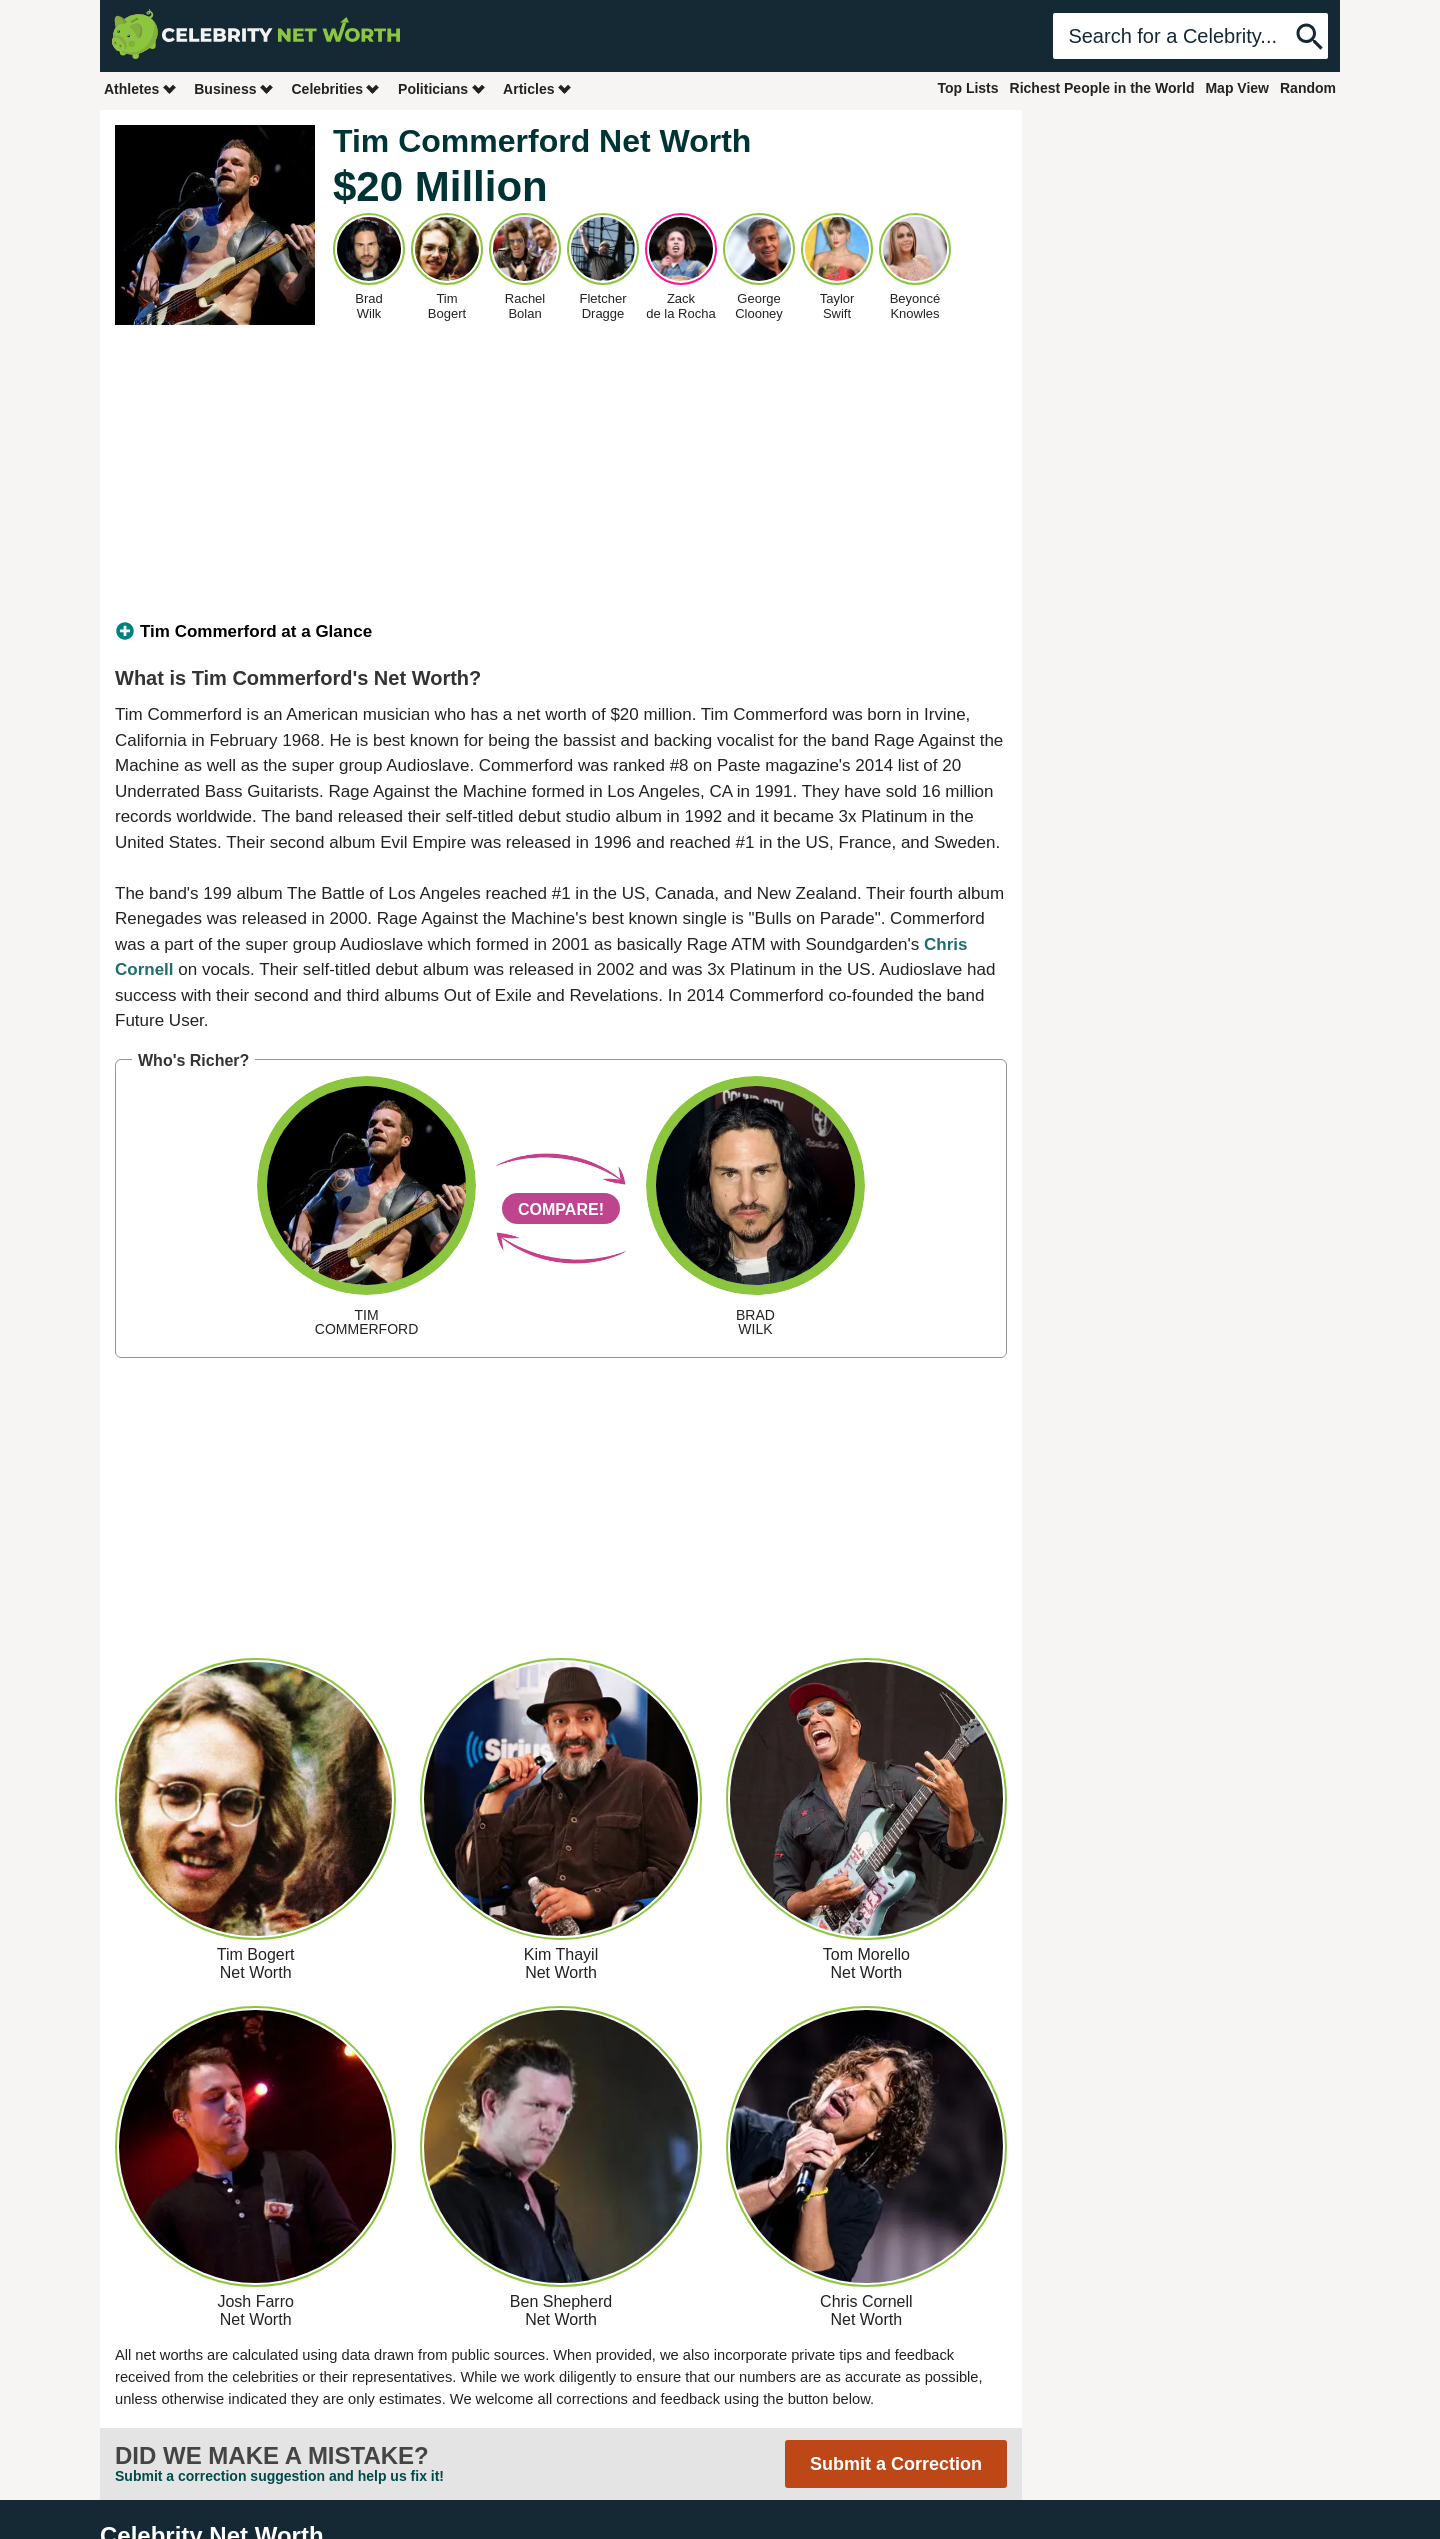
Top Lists (967, 88)
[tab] (561, 632)
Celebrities (336, 88)
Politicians (442, 88)
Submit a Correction (896, 2464)
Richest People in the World (1102, 88)
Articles (537, 88)
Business (234, 88)
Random (1308, 88)
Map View (1237, 88)
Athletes (140, 88)
